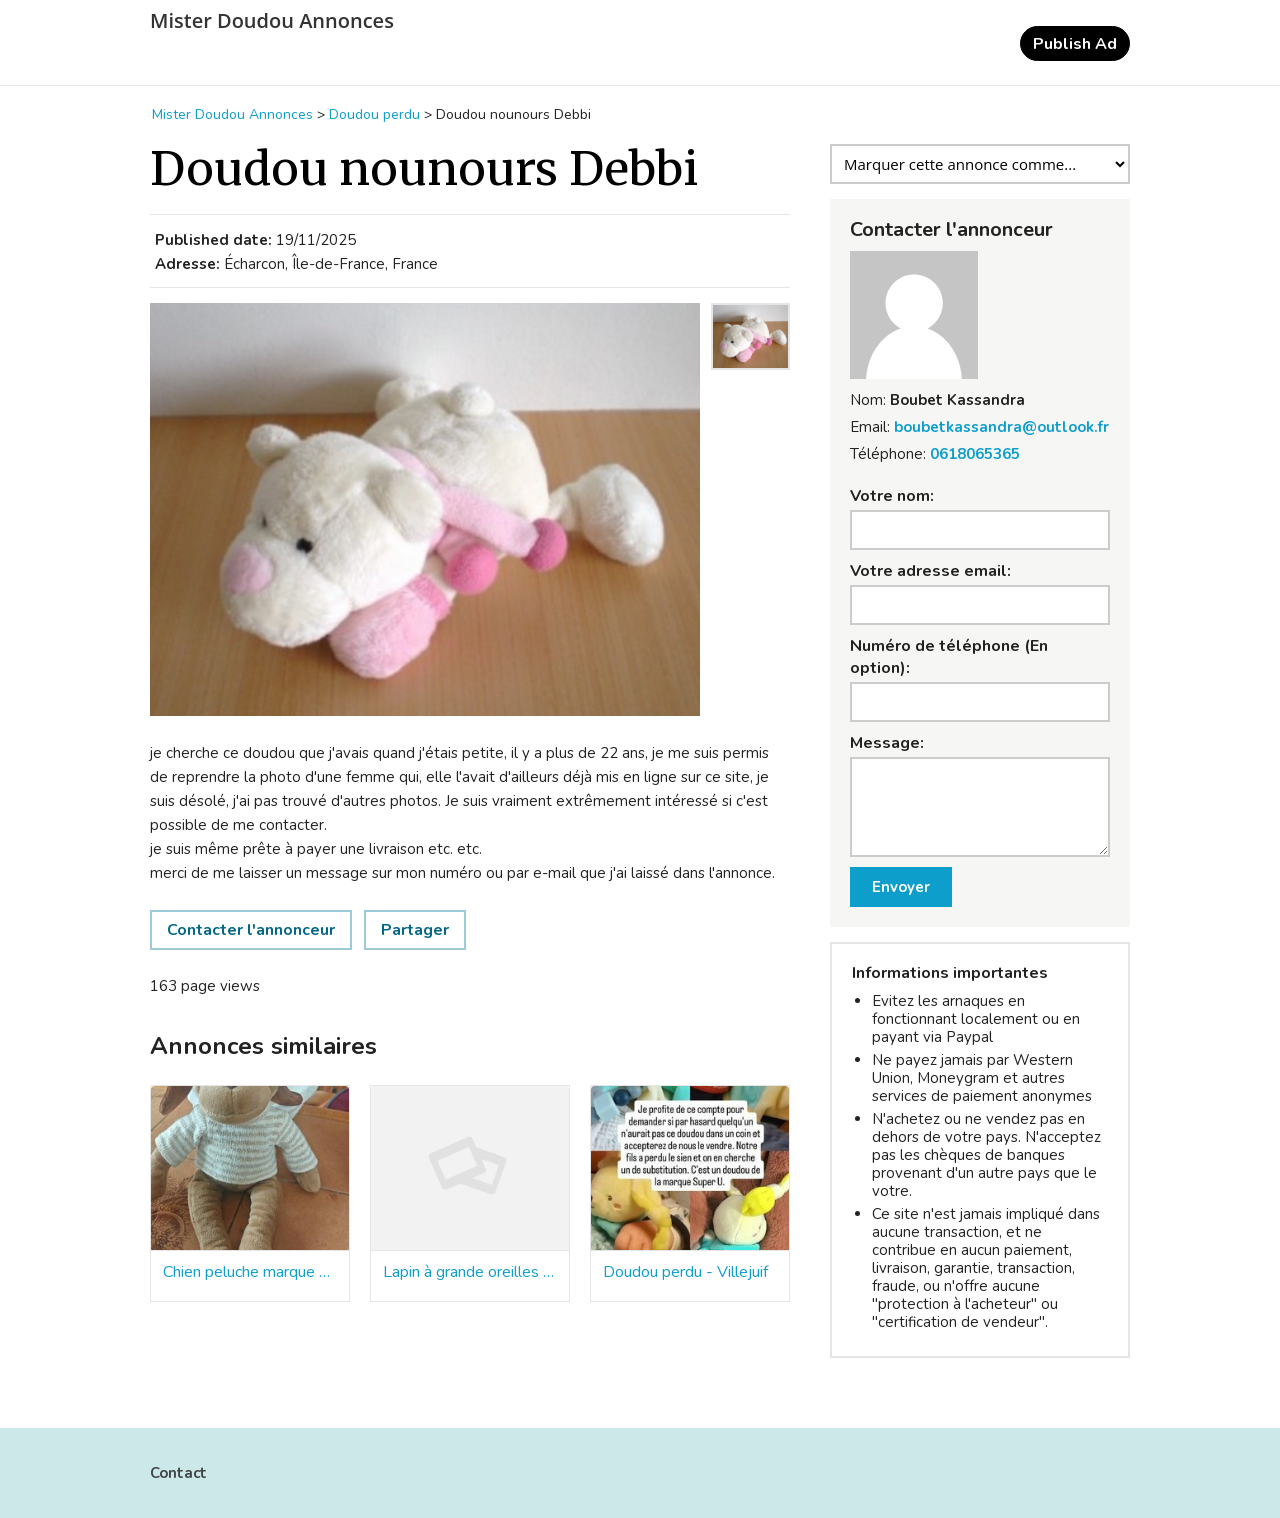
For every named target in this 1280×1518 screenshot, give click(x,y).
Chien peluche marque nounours (250, 1272)
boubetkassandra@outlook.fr (1001, 427)
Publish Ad (1075, 44)
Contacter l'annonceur (251, 930)
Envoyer (901, 887)
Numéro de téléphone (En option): (949, 657)
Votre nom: (892, 496)
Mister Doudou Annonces (272, 21)
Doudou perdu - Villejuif (685, 1272)
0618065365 (975, 454)
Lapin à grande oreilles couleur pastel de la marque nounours (470, 1272)
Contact (178, 1473)
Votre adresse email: (930, 571)
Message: (887, 743)
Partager (415, 930)
